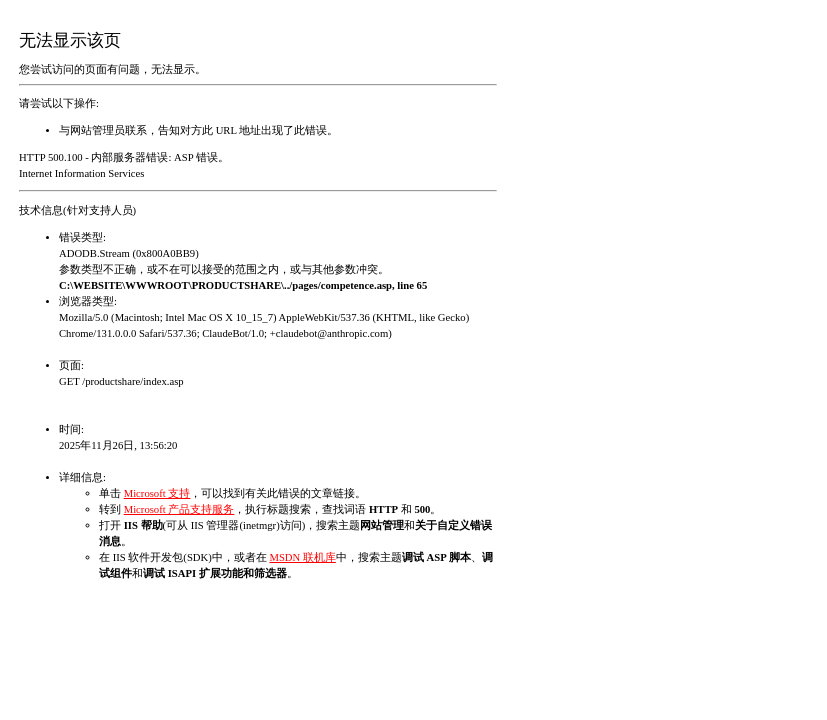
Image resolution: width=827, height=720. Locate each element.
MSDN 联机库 (302, 557)
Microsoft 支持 (157, 493)
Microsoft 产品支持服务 (179, 509)
